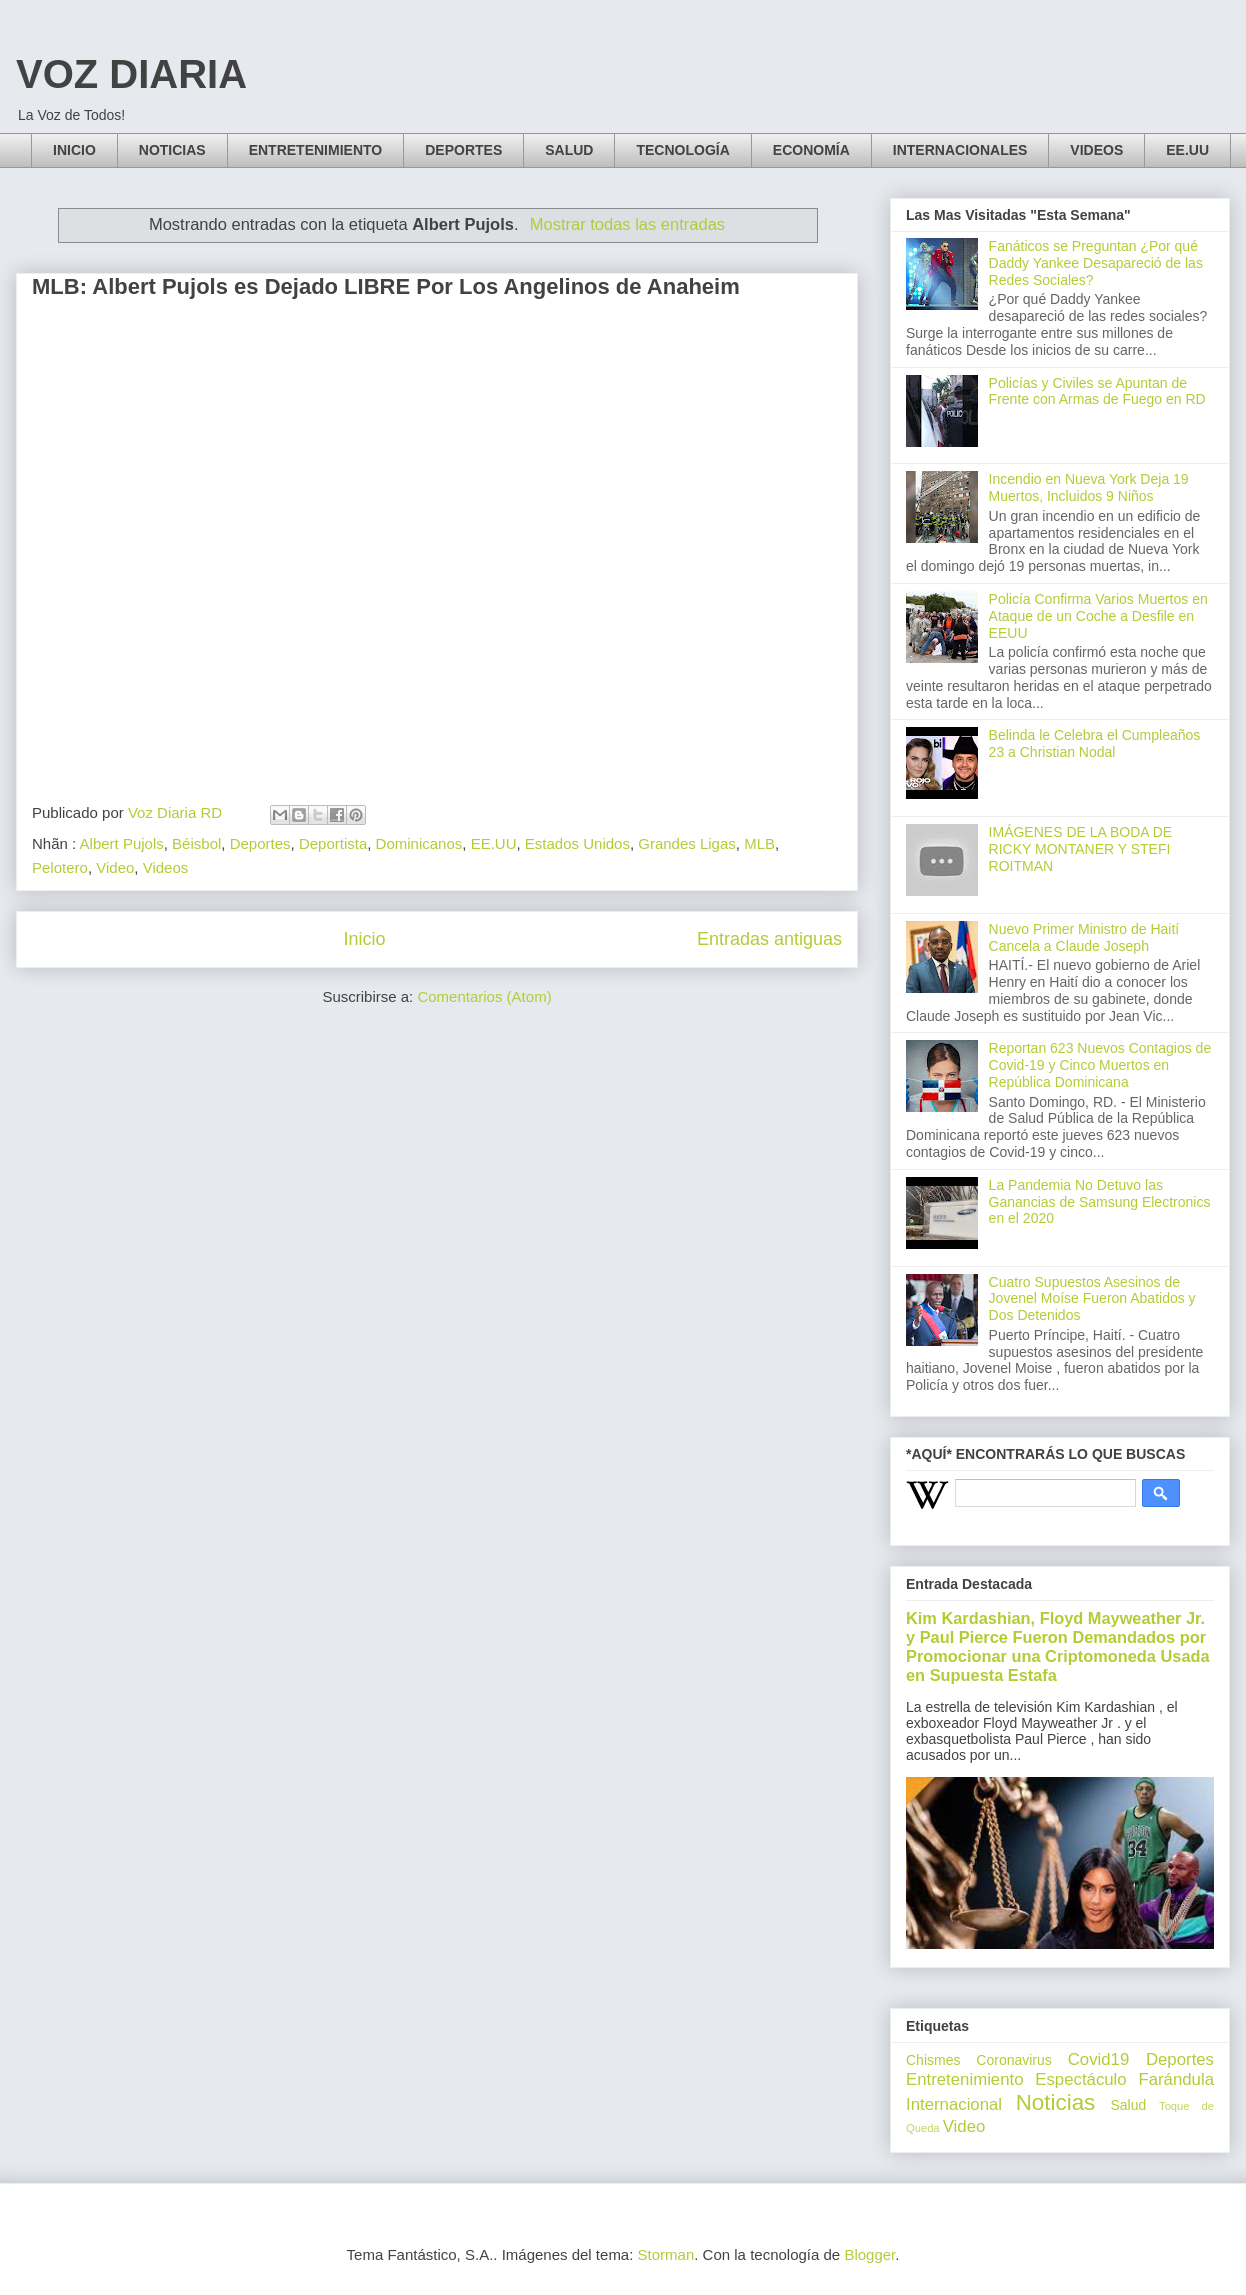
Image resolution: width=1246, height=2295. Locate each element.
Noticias (1056, 2102)
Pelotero (60, 867)
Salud (1128, 2105)
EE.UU (1187, 150)
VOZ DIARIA (131, 74)
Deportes (260, 843)
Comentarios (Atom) (484, 996)
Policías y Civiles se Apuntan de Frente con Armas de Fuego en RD (1097, 391)
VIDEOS (1096, 150)
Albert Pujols (122, 843)
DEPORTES (463, 150)
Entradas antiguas (769, 939)
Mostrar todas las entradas (627, 224)
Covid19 (1099, 2059)
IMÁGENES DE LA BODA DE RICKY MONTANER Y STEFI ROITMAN (1081, 849)
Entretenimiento (965, 2079)
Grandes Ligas (687, 843)
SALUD (569, 150)
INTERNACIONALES (960, 150)
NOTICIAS (172, 150)
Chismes (933, 2060)
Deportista (333, 843)
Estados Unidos (577, 843)
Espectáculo (1080, 2079)
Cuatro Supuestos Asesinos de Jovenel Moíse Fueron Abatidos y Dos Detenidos (1092, 1299)
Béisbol (196, 843)
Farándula (1176, 2079)
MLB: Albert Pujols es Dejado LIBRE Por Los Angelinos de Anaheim (386, 286)
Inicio (364, 939)
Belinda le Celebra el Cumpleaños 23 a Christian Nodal (1095, 743)
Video (115, 867)
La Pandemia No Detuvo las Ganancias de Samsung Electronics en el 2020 (1100, 1202)
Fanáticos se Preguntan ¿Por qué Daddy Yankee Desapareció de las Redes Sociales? (1096, 263)
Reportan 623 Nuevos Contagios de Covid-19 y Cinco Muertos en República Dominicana (1100, 1065)
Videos (166, 867)
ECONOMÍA (811, 150)
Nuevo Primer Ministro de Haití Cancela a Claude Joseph (1084, 937)
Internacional (954, 2104)
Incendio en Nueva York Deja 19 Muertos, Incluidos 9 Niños (1089, 487)
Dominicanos (419, 843)
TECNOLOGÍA (682, 150)
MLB (759, 843)
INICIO (74, 150)
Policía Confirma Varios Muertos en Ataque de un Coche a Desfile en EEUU (1098, 616)
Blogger (869, 2254)
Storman (666, 2254)
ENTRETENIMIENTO (316, 150)
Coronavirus (1013, 2060)
